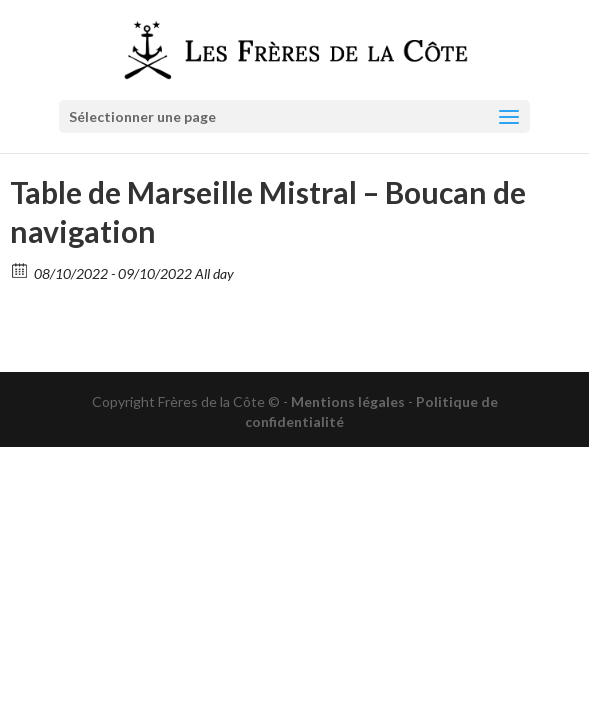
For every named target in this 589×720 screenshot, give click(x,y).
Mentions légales (348, 401)
